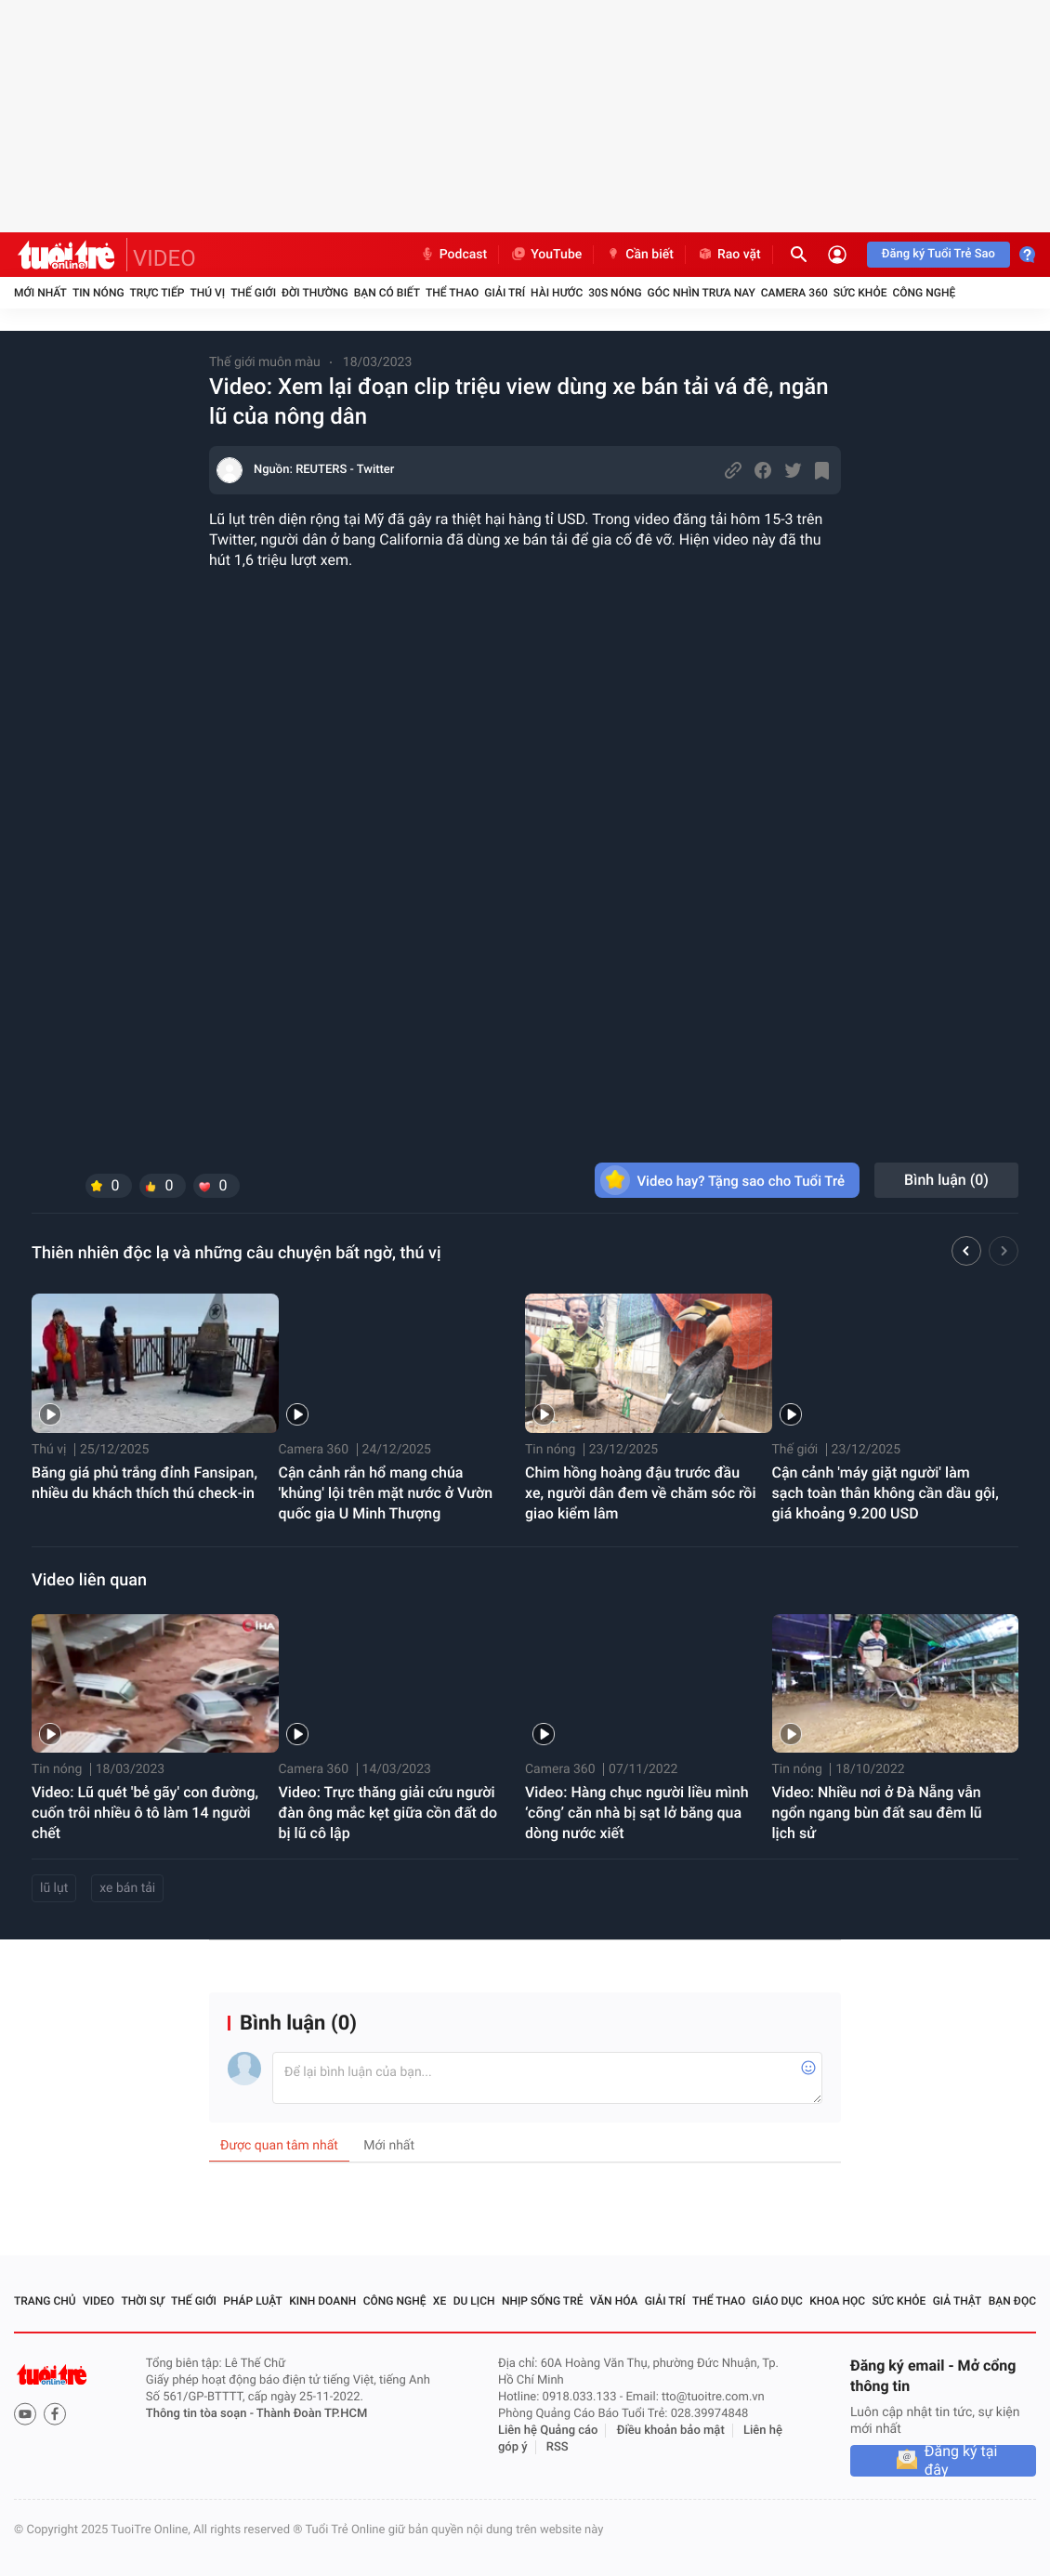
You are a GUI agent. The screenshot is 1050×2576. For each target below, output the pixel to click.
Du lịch (474, 2300)
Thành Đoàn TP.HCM (311, 2414)
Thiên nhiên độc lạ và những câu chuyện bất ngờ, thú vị (236, 1253)
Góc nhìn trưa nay (701, 292)
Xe (439, 2300)
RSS (557, 2447)
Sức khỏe (860, 292)
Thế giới (253, 292)
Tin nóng (98, 292)
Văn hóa (614, 2300)
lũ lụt (54, 1888)
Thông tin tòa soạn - (201, 2414)
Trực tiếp (157, 292)
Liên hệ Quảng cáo (548, 2431)
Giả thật (957, 2300)
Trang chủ (45, 2300)
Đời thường (315, 292)
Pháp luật (252, 2300)
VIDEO (164, 258)
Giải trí (504, 292)
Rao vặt (729, 254)
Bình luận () (946, 1180)
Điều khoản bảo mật (671, 2431)
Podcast (453, 254)
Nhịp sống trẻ (543, 2300)
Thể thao (452, 292)
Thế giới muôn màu (265, 362)
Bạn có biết (387, 292)
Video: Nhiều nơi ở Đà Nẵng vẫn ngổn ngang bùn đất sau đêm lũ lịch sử (877, 1812)
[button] (966, 1253)
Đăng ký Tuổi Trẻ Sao (938, 254)
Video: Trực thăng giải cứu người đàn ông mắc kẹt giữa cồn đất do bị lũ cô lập (388, 1812)
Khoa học (837, 2300)
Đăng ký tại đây (961, 2461)
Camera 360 (794, 292)
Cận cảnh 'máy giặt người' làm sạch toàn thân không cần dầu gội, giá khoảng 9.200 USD (885, 1493)
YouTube (546, 254)
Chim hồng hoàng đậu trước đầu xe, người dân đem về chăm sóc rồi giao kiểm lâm (640, 1493)
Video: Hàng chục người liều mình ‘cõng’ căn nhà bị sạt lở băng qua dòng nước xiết (637, 1812)
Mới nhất (40, 292)
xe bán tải (127, 1888)
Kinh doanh (322, 2300)
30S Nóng (614, 292)
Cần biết (639, 254)
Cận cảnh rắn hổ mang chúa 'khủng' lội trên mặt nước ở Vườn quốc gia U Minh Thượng (386, 1493)
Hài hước (557, 292)
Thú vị (207, 292)
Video (98, 2300)
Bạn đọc (1012, 2300)
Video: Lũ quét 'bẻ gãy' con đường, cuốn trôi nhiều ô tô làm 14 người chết (145, 1812)
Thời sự (142, 2300)
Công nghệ (923, 292)
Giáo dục (778, 2300)
